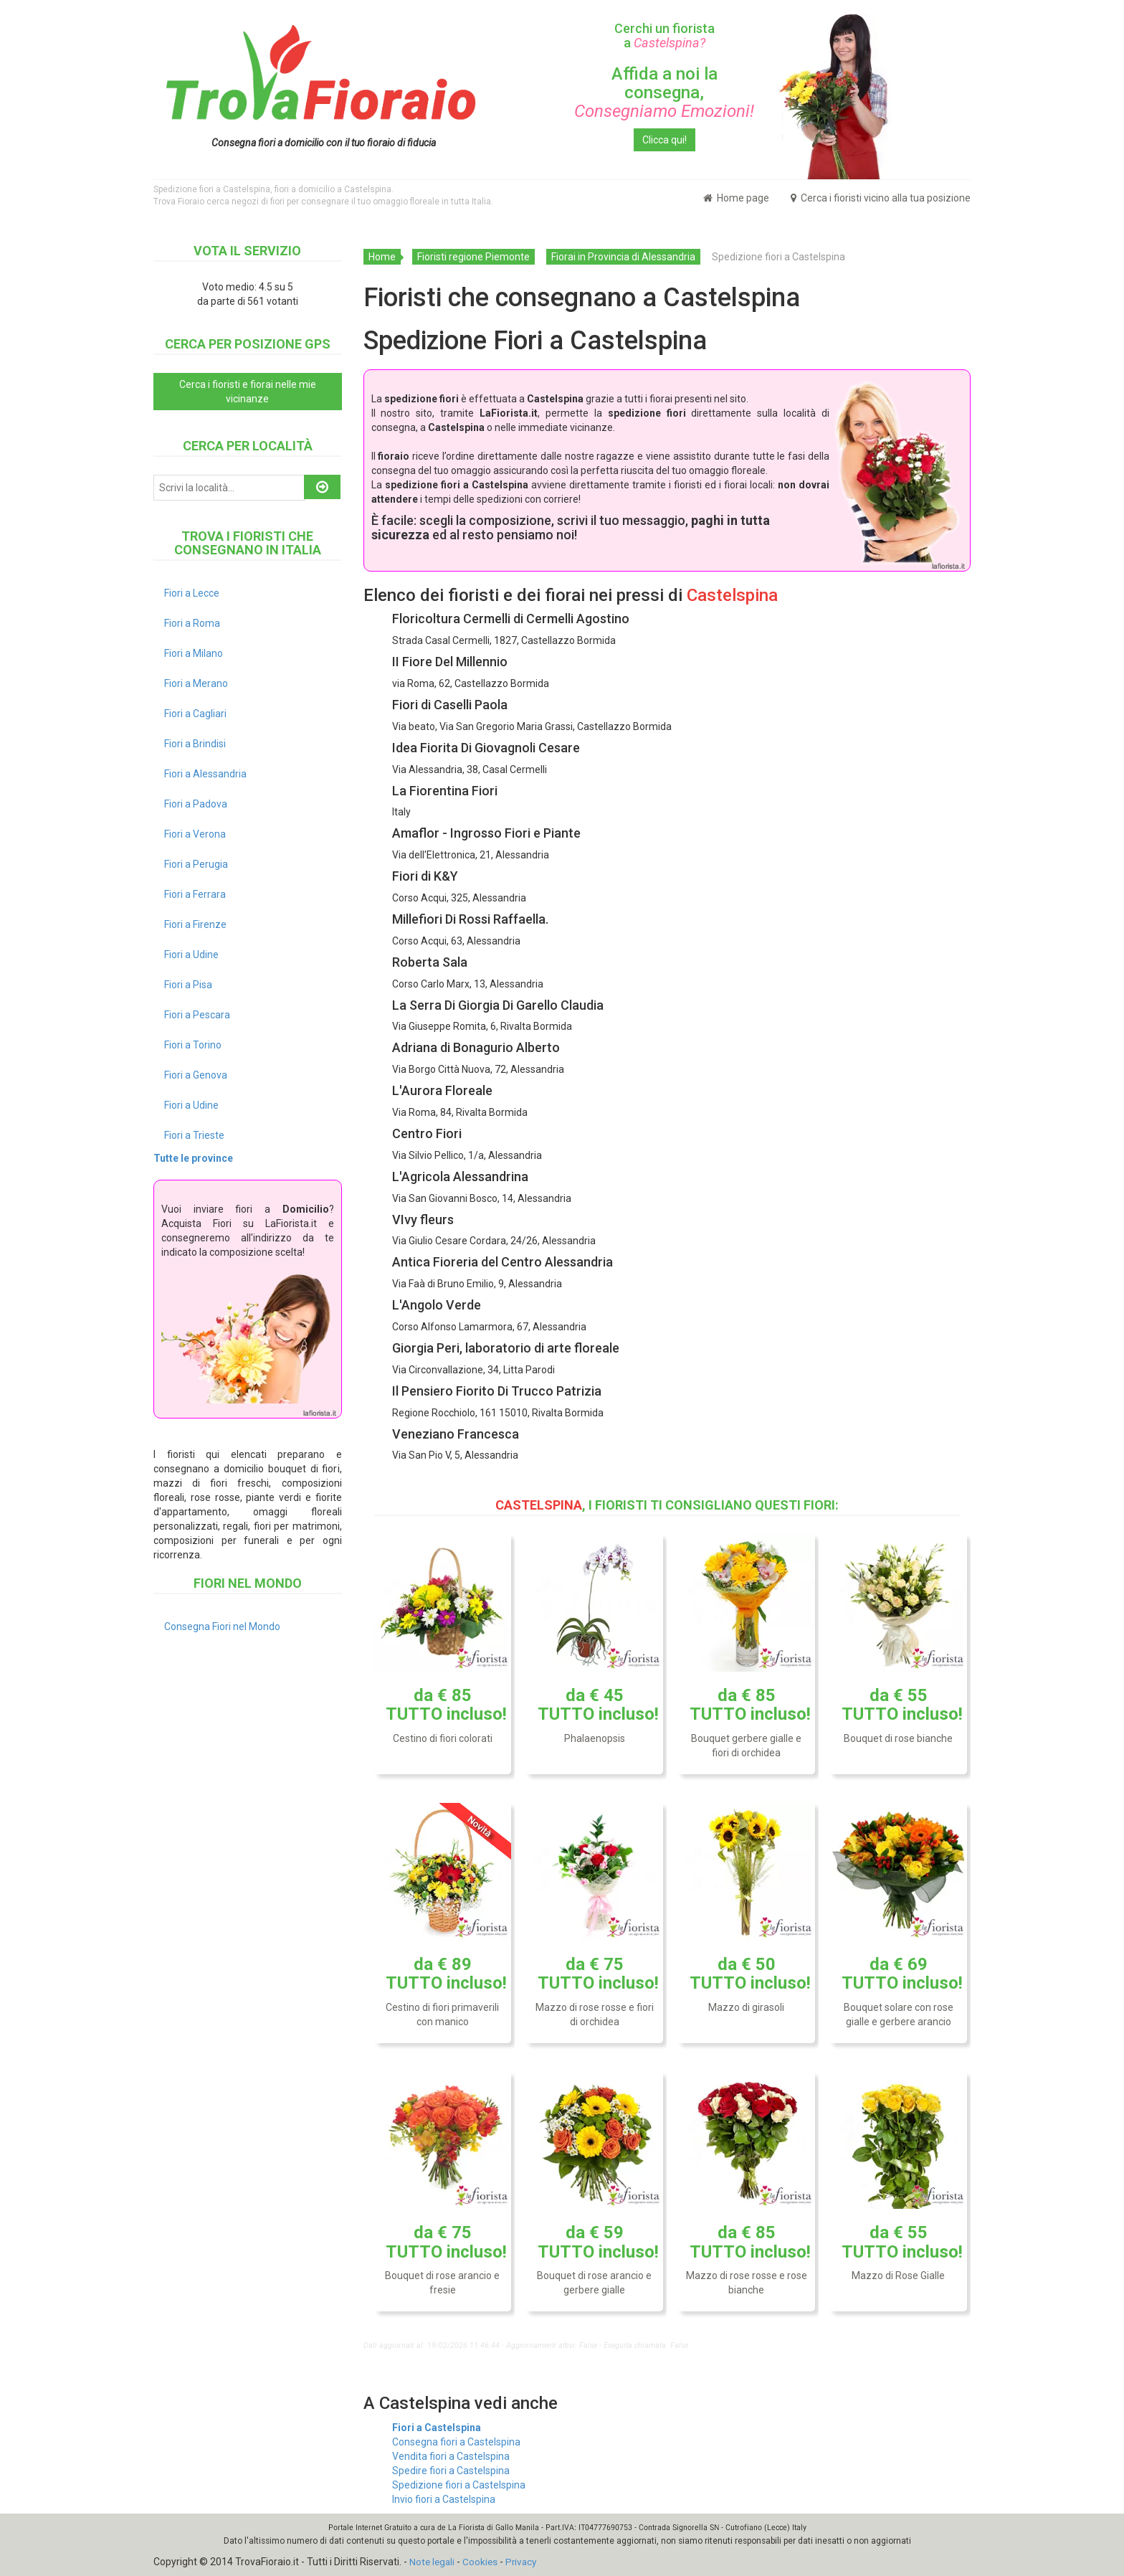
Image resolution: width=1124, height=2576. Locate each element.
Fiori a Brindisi (195, 743)
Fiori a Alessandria (205, 774)
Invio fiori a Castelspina (443, 2499)
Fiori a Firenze (195, 924)
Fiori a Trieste (194, 1135)
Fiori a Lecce (191, 593)
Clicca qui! (664, 140)
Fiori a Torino (193, 1045)
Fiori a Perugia (196, 864)
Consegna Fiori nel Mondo (222, 1626)
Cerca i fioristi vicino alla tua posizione (881, 198)
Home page (736, 198)
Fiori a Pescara (197, 1015)
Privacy (524, 2561)
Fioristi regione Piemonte (473, 256)
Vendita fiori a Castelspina (451, 2456)
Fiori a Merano (196, 683)
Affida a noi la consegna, (664, 93)
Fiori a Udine (191, 954)
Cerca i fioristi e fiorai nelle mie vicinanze (247, 391)
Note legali (433, 2561)
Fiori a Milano (193, 653)
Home (382, 256)
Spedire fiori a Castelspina (451, 2470)
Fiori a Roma (192, 623)
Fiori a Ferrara (195, 894)
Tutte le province (193, 1158)
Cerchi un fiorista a (664, 35)
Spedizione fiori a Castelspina (458, 2485)
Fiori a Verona (195, 834)
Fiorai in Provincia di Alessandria (623, 256)
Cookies (482, 2561)
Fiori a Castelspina (436, 2427)
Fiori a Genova (195, 1075)
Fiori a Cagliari (195, 713)
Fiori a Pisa (188, 984)
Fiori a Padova (195, 804)
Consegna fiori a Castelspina (456, 2442)
